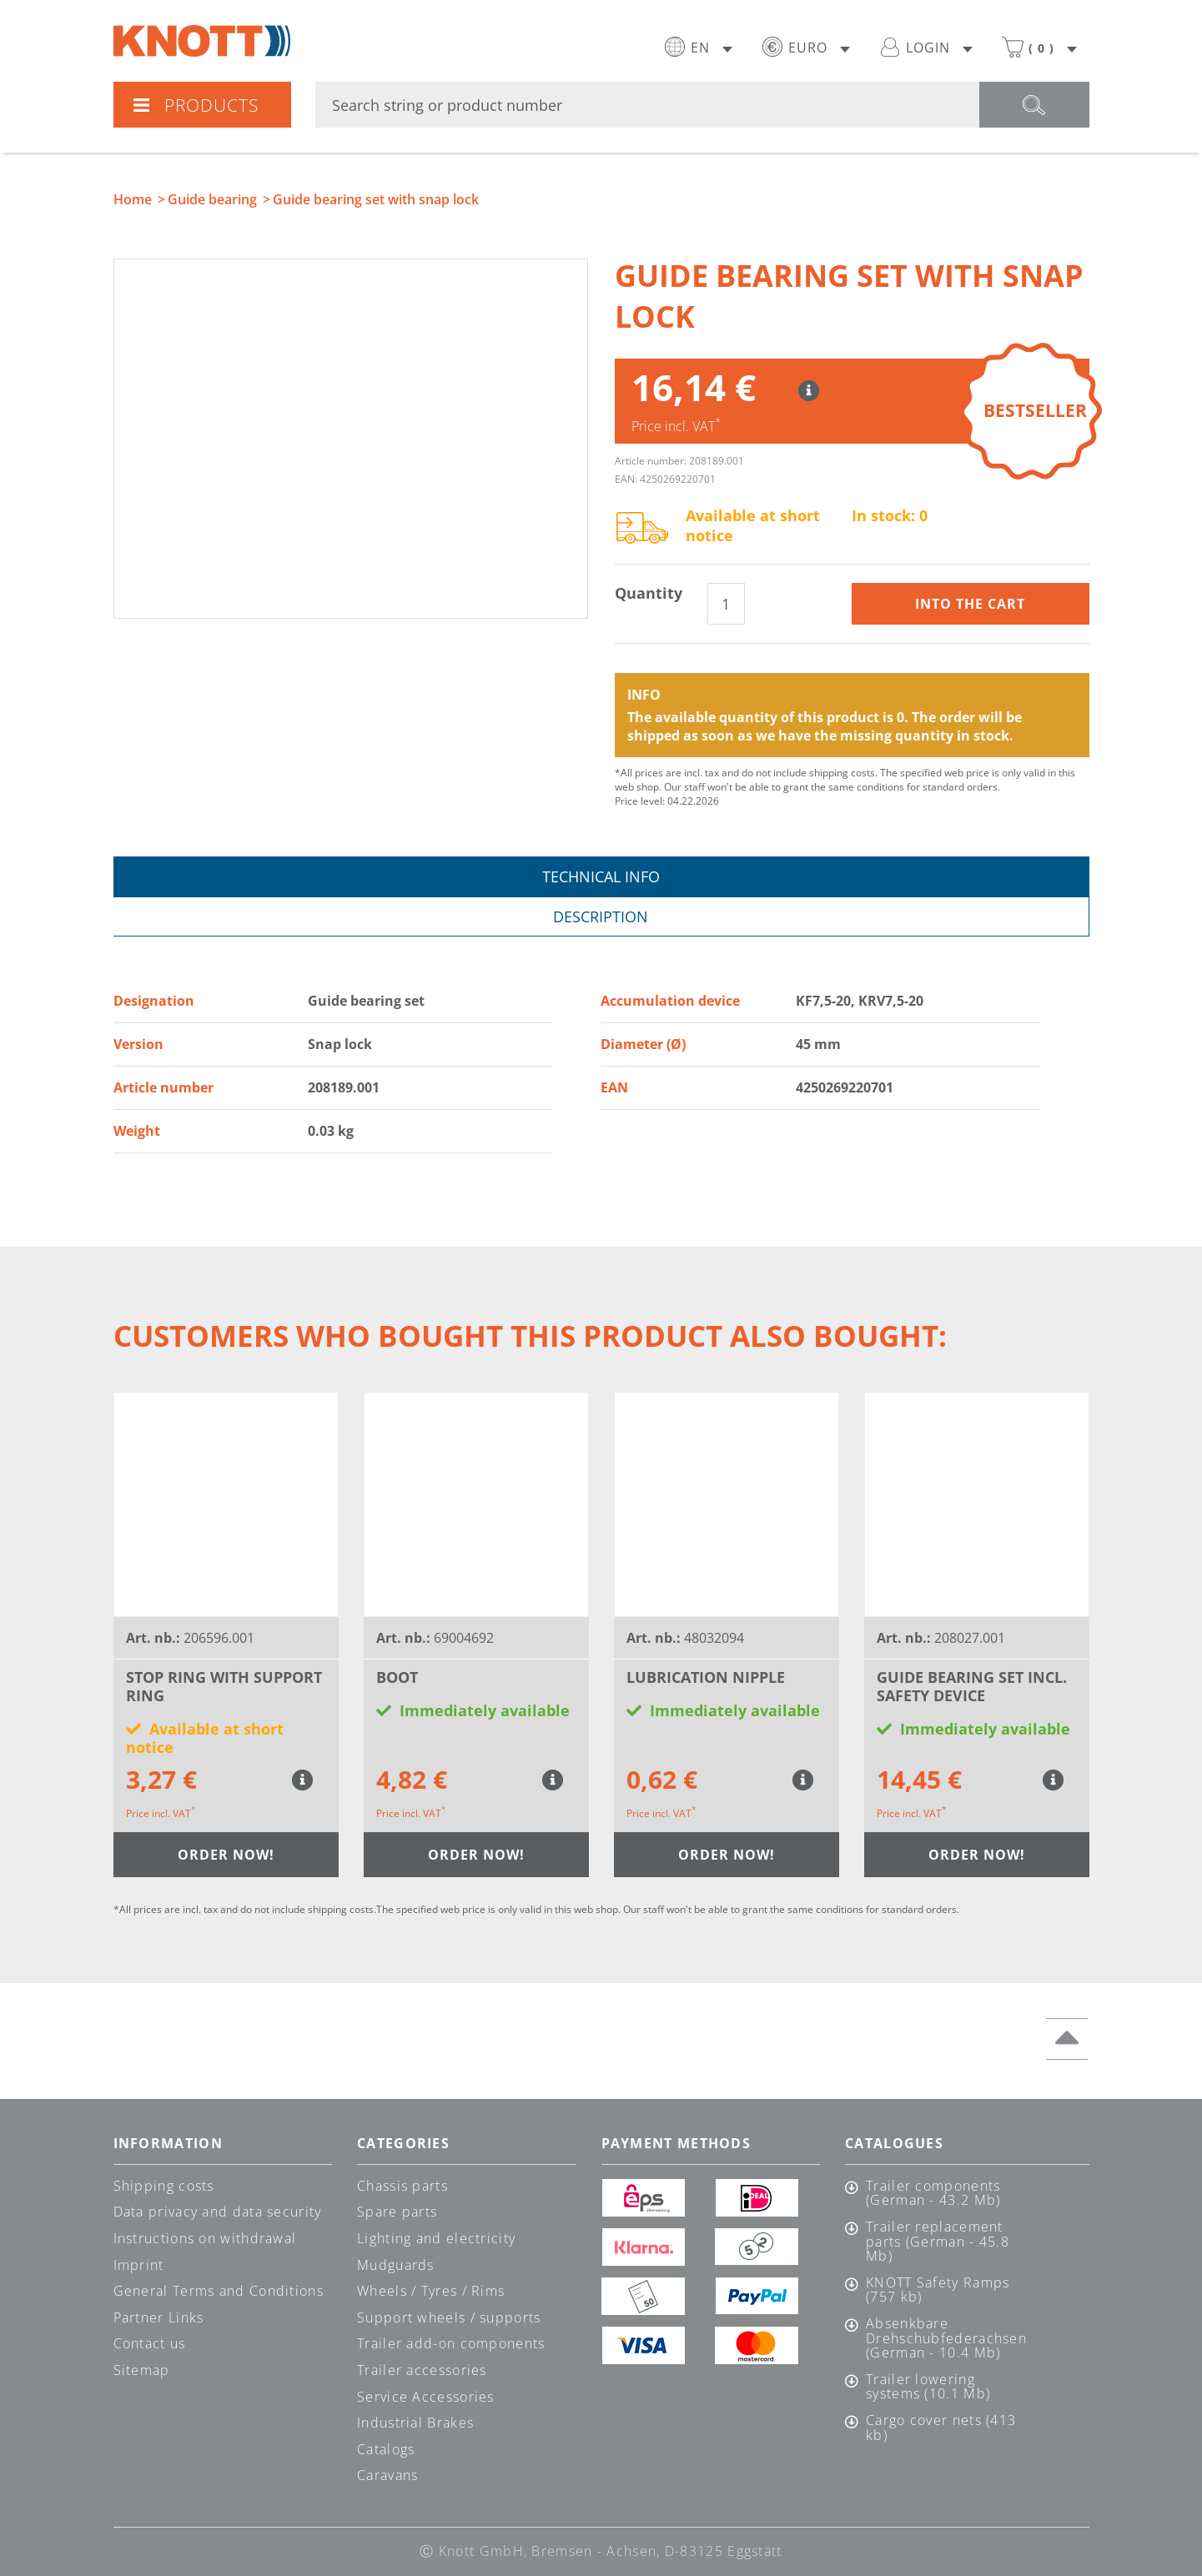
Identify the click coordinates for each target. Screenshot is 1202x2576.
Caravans (387, 2475)
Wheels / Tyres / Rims (431, 2291)
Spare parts (397, 2211)
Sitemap (141, 2370)
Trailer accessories (422, 2370)
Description (600, 916)
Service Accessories (426, 2397)
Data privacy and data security (217, 2211)
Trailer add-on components (451, 2343)
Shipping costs (163, 2186)
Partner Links (158, 2317)
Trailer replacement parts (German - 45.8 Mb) (937, 2242)
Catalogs (386, 2449)
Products (195, 105)
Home (132, 199)
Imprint (138, 2265)
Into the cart (970, 604)
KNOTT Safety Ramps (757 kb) (937, 2290)
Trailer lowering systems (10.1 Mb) (928, 2387)
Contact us (149, 2343)
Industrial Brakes (415, 2422)
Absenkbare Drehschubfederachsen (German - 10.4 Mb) (945, 2339)
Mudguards (396, 2265)
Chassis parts (402, 2186)
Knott (201, 41)
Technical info (601, 876)
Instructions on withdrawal (205, 2238)
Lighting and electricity (436, 2238)
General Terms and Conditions (218, 2291)
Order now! (226, 1854)
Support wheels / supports (449, 2317)
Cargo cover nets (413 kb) (941, 2428)
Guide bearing (212, 199)
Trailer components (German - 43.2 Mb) (933, 2193)
